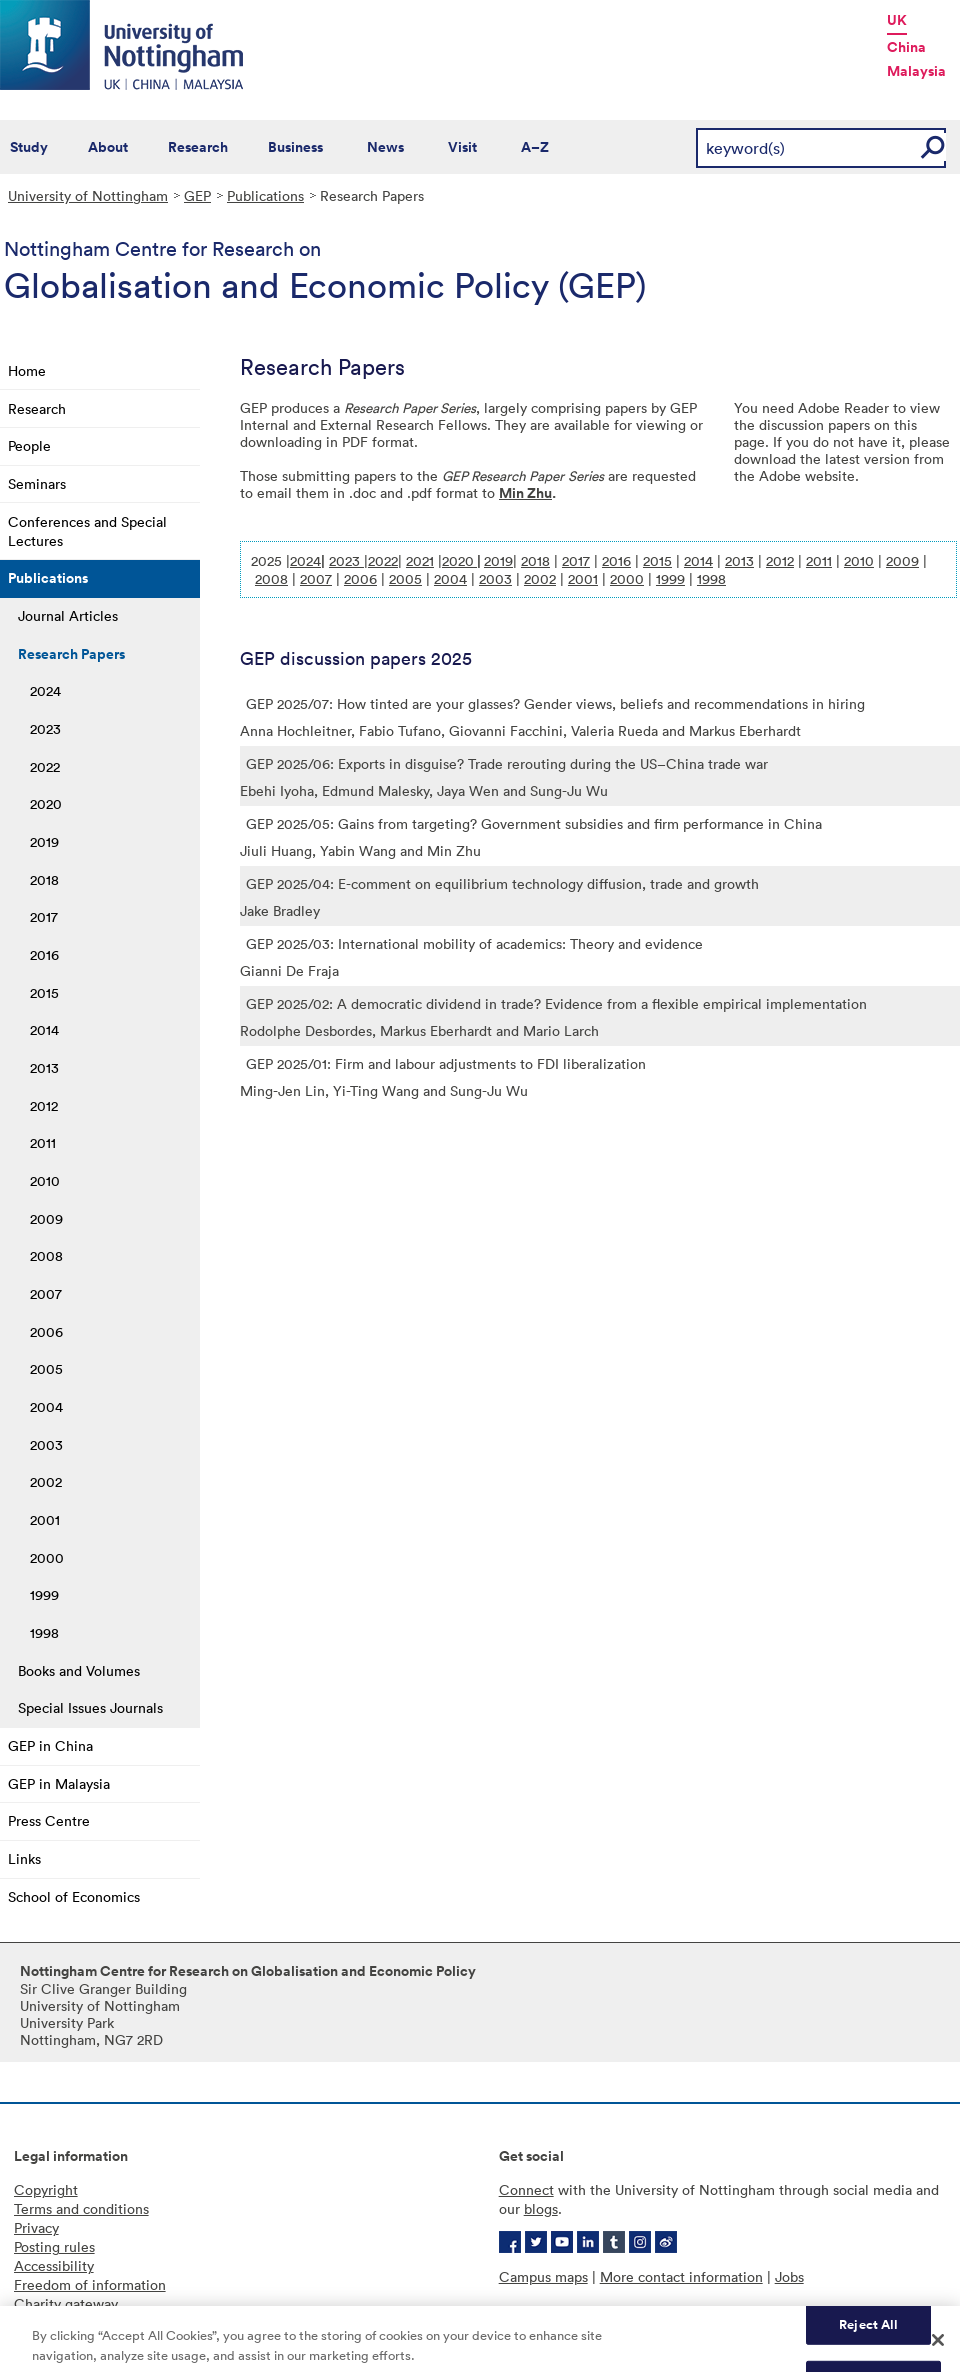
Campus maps (543, 2276)
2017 (44, 916)
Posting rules (54, 2246)
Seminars (37, 483)
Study (29, 147)
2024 (45, 690)
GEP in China (50, 1745)
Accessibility (54, 2265)
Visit (462, 147)
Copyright (46, 2189)
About (108, 147)
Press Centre (49, 1820)
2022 (45, 766)
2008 (46, 1255)
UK (897, 20)
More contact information (681, 2276)
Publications (265, 195)
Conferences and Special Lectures (87, 531)
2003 (46, 1444)
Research (198, 147)
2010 (45, 1180)
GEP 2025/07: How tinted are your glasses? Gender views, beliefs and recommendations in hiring (555, 703)
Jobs (789, 2276)
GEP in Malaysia (59, 1783)
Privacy (36, 2227)
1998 (44, 1632)
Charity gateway (66, 2303)
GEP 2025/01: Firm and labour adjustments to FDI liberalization (446, 1063)
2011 (43, 1142)
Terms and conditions (81, 2208)
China (906, 47)
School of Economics (74, 1896)
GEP (197, 195)
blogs (541, 2208)
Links (24, 1858)
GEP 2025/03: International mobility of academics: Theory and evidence (474, 943)
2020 (46, 803)
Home (27, 370)
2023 (45, 728)
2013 (44, 1067)
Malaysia (916, 71)
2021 (420, 560)
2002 (46, 1481)
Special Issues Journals (90, 1707)
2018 (44, 879)
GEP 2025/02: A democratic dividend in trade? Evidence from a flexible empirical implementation (556, 1003)
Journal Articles (68, 615)
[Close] (938, 2349)
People (29, 445)
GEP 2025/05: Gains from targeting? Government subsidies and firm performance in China (534, 823)
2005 (46, 1368)
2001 (45, 1519)
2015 (44, 992)
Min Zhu (525, 493)
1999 (44, 1594)
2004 (46, 1406)
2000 (47, 1557)
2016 (44, 954)
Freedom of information (90, 2284)
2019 (44, 841)
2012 (44, 1105)
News (385, 147)
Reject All (868, 2332)
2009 (46, 1218)
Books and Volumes (79, 1670)
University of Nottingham (88, 195)
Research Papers (71, 654)
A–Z (535, 147)
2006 (46, 1331)
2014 (44, 1029)
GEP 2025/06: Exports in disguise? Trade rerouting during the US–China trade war (507, 763)
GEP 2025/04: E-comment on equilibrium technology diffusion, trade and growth (502, 883)
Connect (526, 2189)
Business (295, 147)
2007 (46, 1293)
